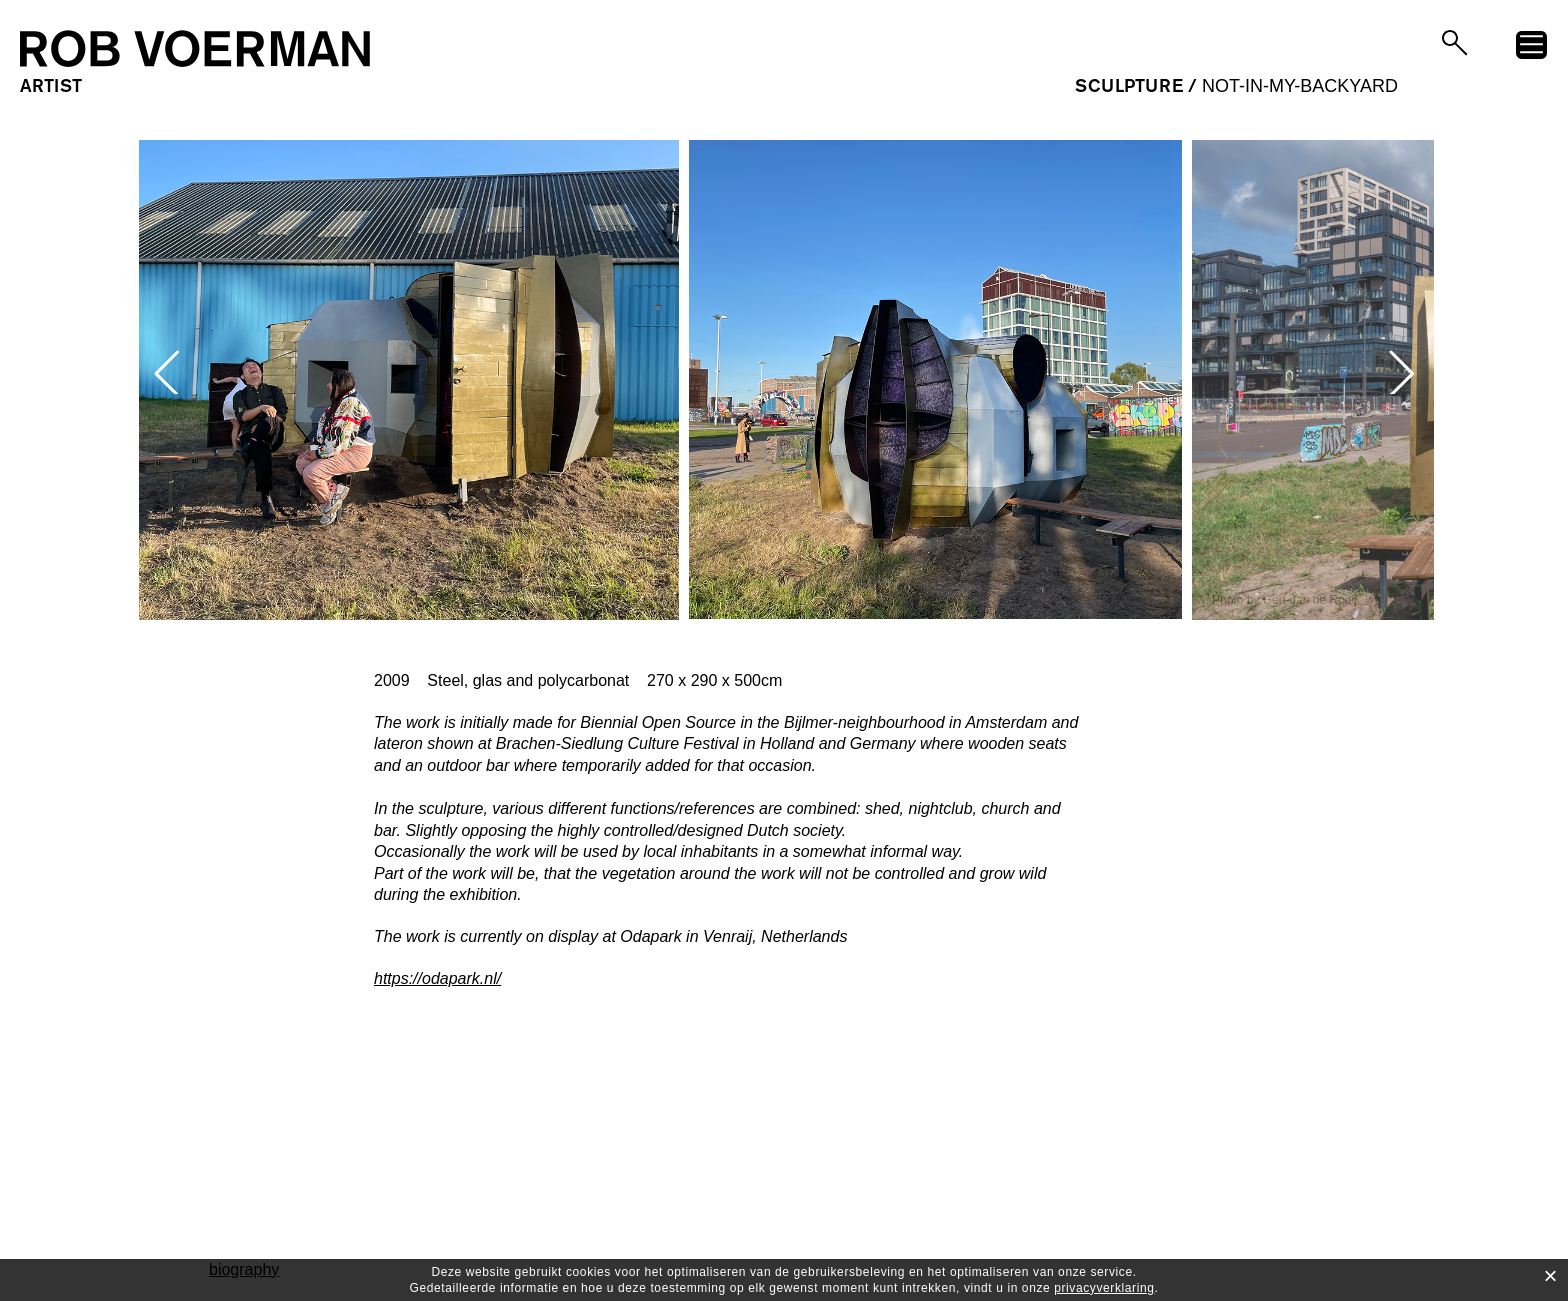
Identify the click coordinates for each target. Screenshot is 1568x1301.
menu (1532, 48)
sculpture (1129, 86)
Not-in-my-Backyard (1300, 86)
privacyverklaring (1104, 1288)
